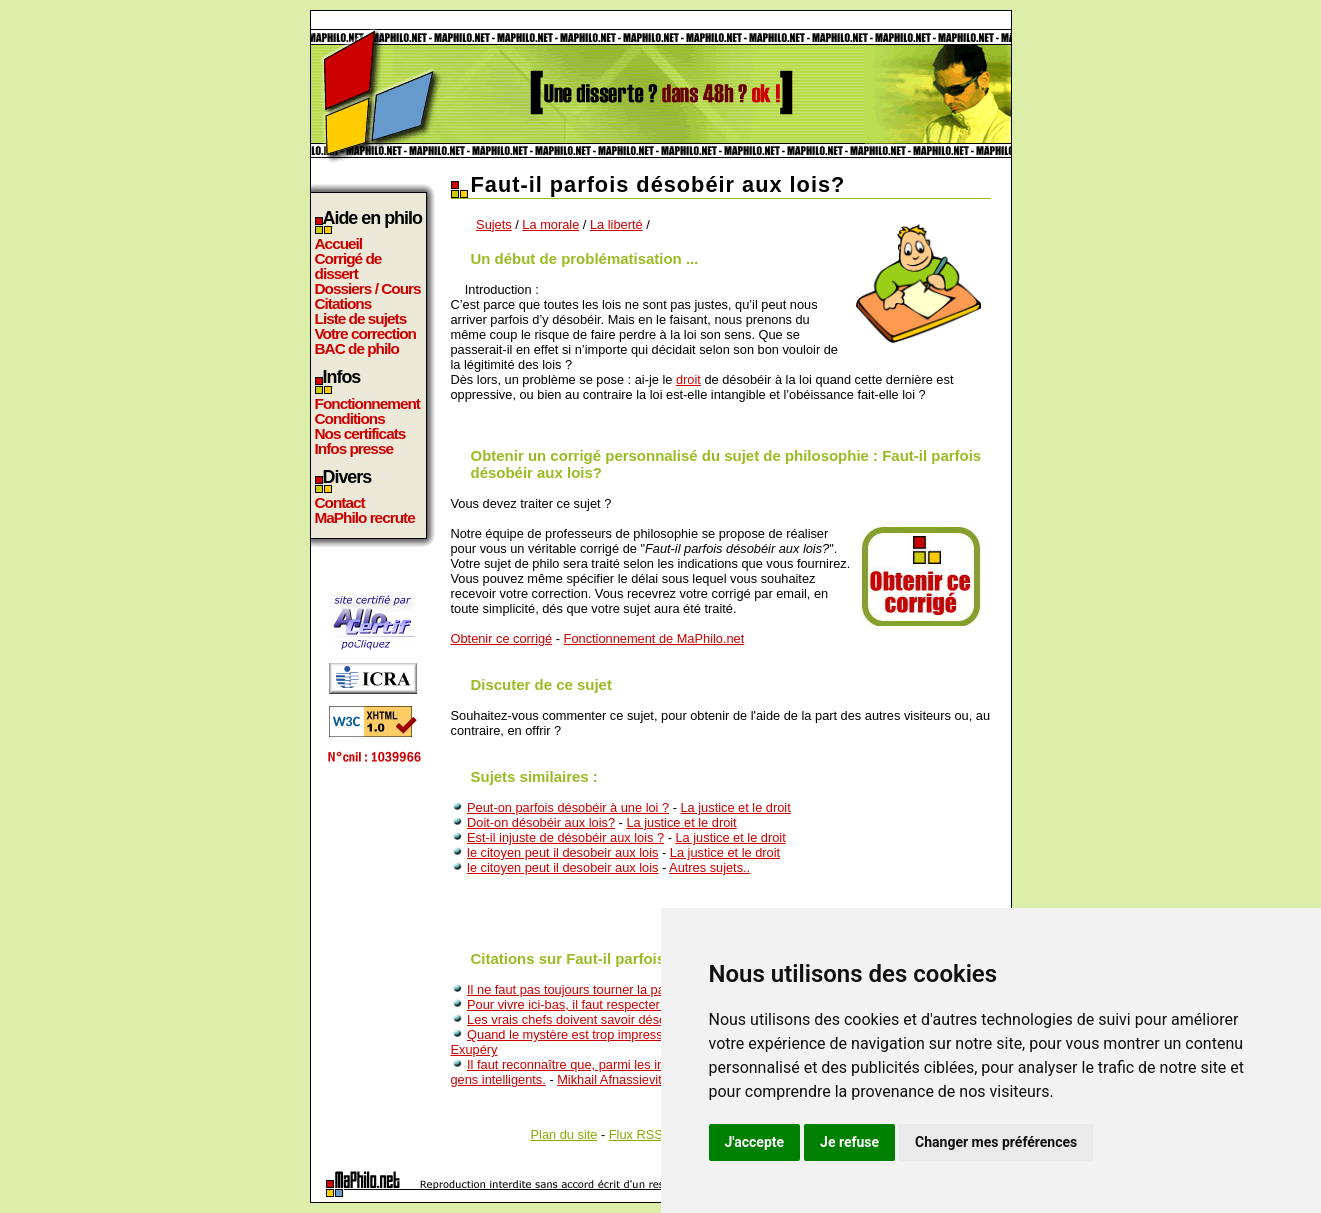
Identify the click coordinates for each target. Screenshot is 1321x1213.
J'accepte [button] (755, 1142)
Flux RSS (636, 1134)
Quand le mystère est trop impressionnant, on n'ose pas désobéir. (653, 1034)
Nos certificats (360, 433)
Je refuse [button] (849, 1142)
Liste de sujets (361, 318)
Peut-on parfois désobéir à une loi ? (568, 807)
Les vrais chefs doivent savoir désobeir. (578, 1019)
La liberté (616, 224)
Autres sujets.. (709, 867)
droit (688, 379)
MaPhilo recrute (365, 517)
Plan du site (564, 1134)
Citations (343, 303)
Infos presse (354, 448)
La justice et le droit (735, 807)
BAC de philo (357, 348)
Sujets (494, 224)
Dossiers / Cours (368, 288)
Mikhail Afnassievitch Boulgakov (647, 1079)
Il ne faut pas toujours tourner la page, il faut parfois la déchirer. (646, 989)
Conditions (350, 418)
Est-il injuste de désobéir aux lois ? (565, 837)
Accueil (339, 243)
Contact (340, 502)
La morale (550, 224)
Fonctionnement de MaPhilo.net (654, 638)
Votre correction (366, 333)
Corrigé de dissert (348, 266)
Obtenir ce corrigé (502, 638)
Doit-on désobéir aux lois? (541, 822)
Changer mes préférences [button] (996, 1142)
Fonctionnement (367, 403)
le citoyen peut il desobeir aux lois (562, 852)
